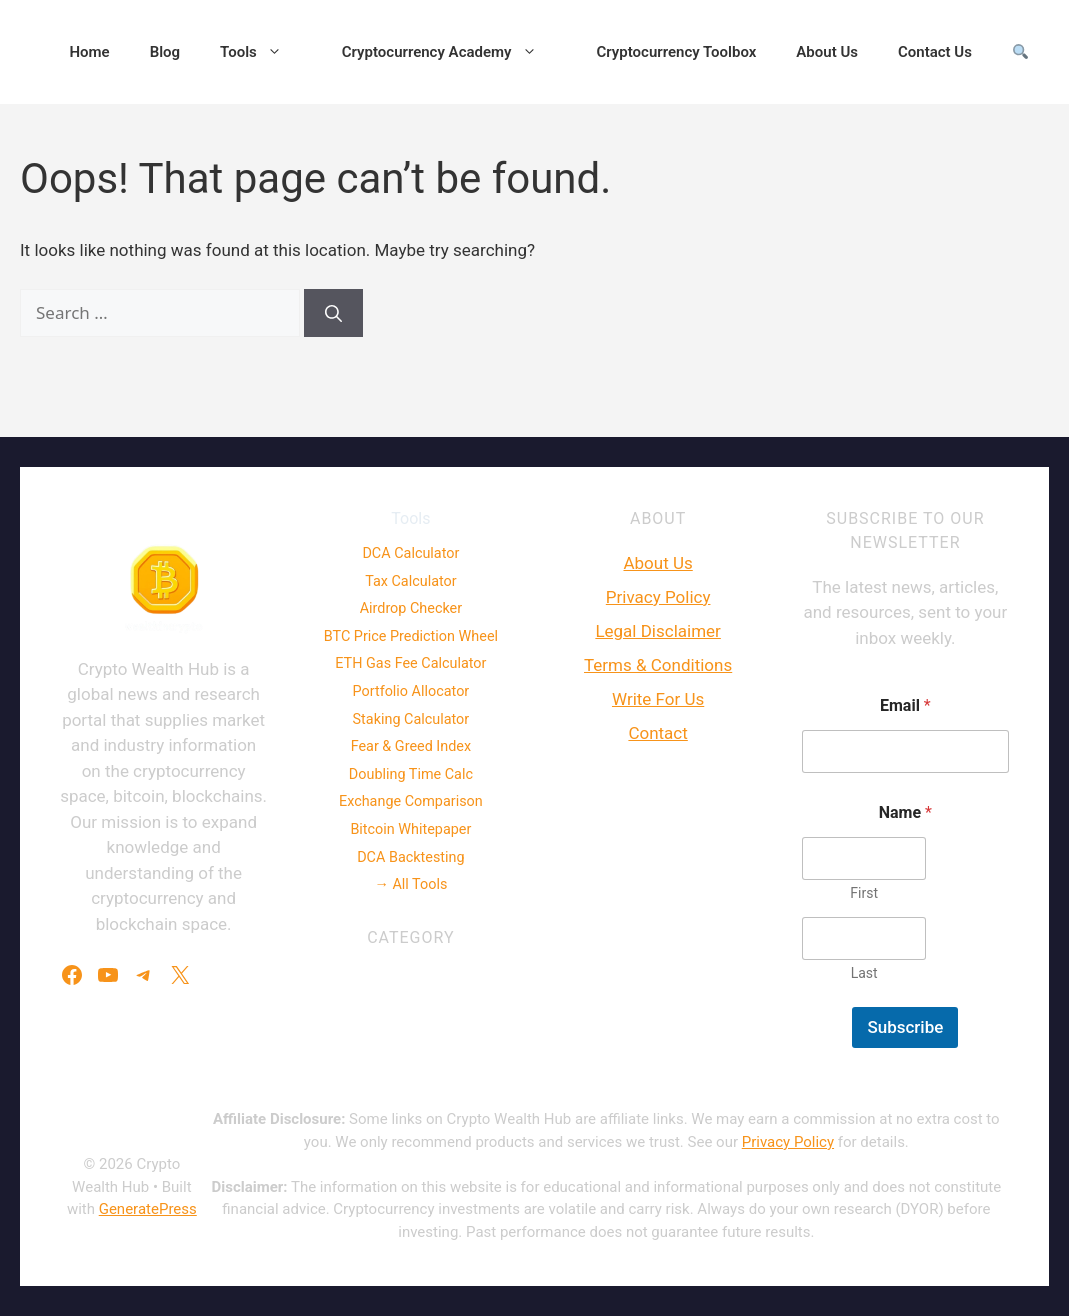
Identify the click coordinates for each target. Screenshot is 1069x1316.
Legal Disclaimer (657, 631)
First (864, 893)
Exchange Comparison (411, 801)
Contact (657, 733)
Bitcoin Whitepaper (410, 829)
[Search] (333, 313)
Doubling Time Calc (411, 774)
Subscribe (905, 1027)
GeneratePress (148, 1209)
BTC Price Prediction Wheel (411, 636)
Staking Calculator (411, 719)
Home (89, 52)
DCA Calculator (410, 553)
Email (905, 705)
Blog (165, 52)
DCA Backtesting (410, 857)
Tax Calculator (410, 581)
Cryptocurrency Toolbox (677, 52)
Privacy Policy (658, 597)
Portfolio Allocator (411, 691)
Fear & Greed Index (411, 746)
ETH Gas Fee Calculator (410, 663)
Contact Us (935, 52)
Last (863, 973)
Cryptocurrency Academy (449, 52)
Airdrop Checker (411, 608)
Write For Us (658, 699)
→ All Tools (410, 884)
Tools (261, 52)
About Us (827, 52)
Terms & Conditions (658, 665)
